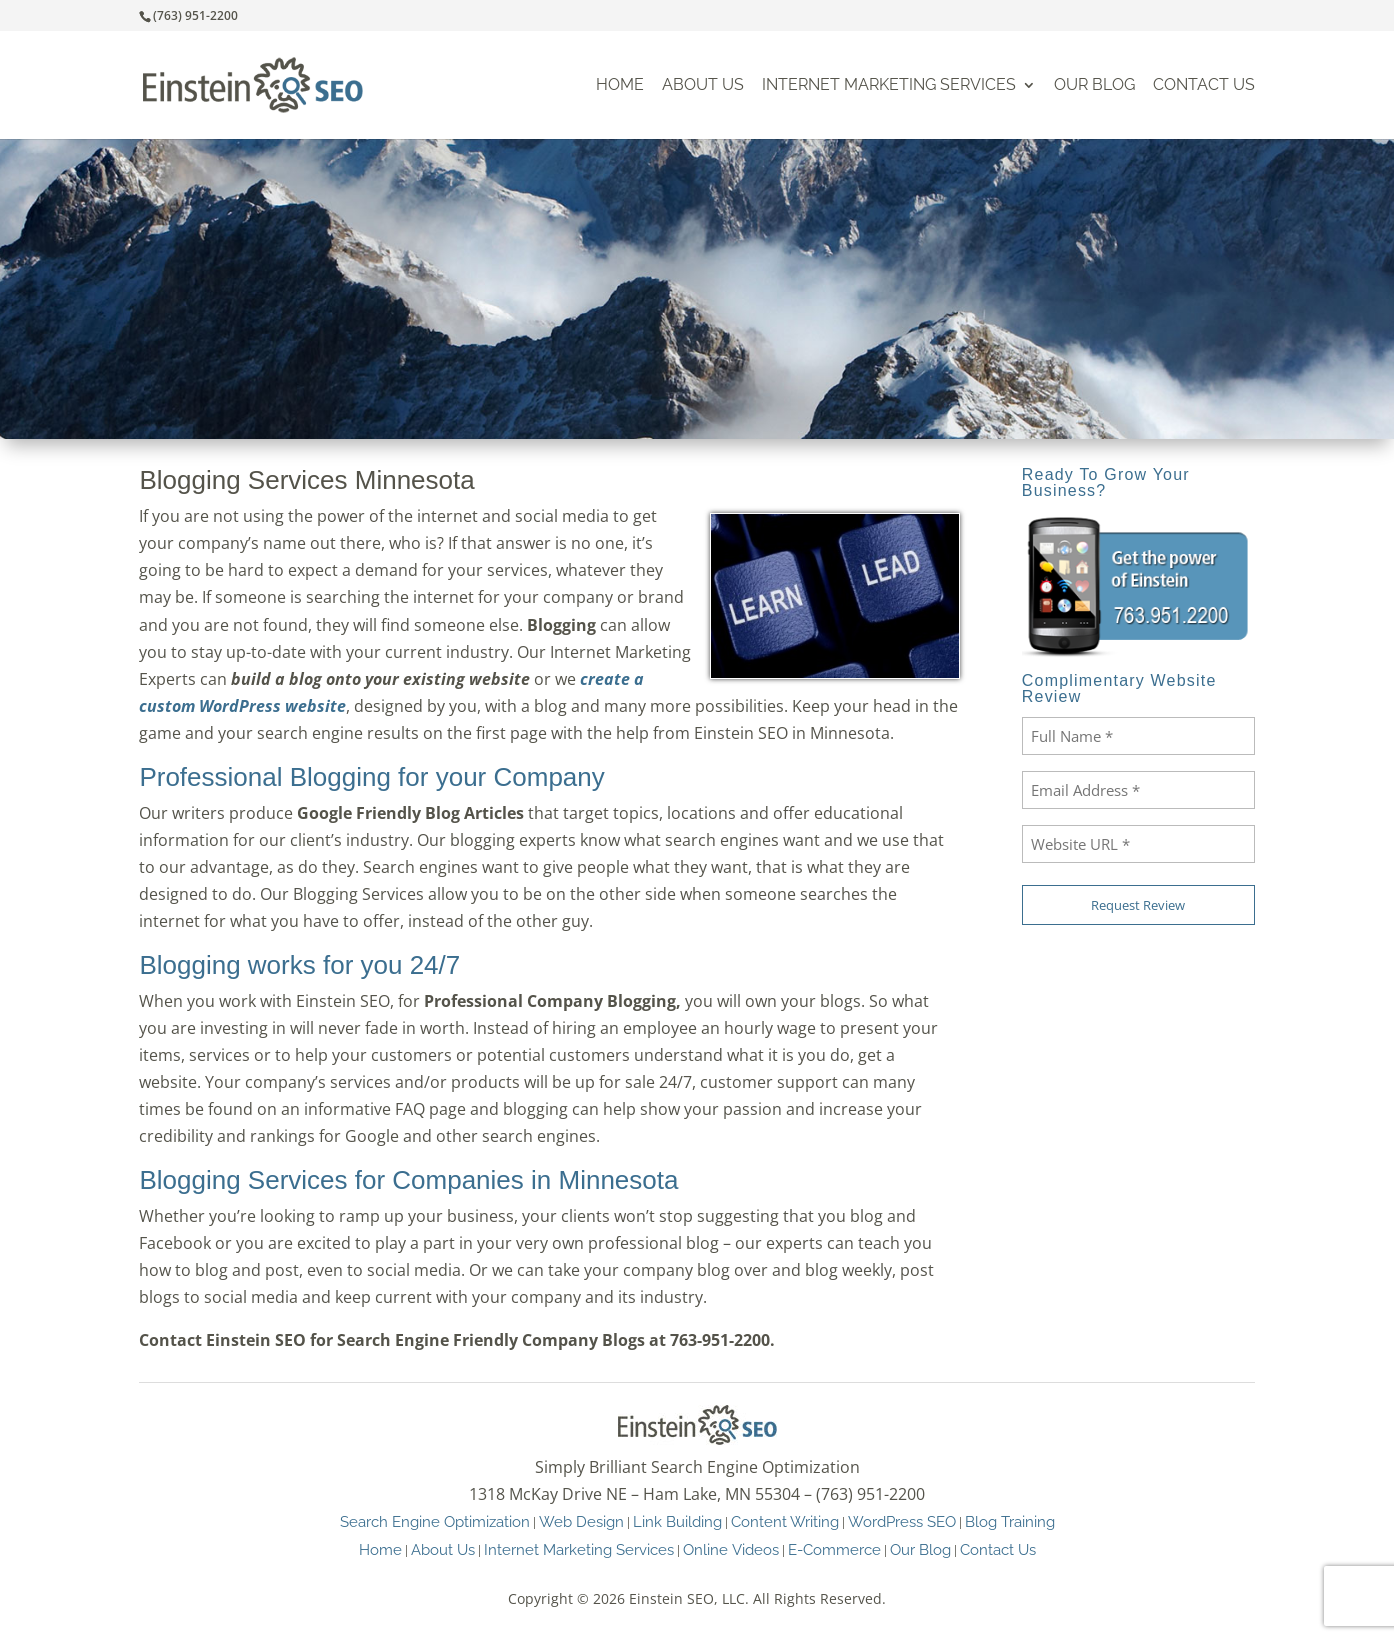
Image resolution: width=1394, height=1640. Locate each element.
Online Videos (731, 1549)
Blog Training (1010, 1521)
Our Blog (1094, 85)
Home (620, 85)
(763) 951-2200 (195, 15)
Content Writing (785, 1521)
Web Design (581, 1521)
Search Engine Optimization (435, 1521)
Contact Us (1204, 85)
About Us (703, 85)
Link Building (677, 1521)
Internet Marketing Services (889, 85)
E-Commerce (834, 1549)
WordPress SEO (902, 1521)
